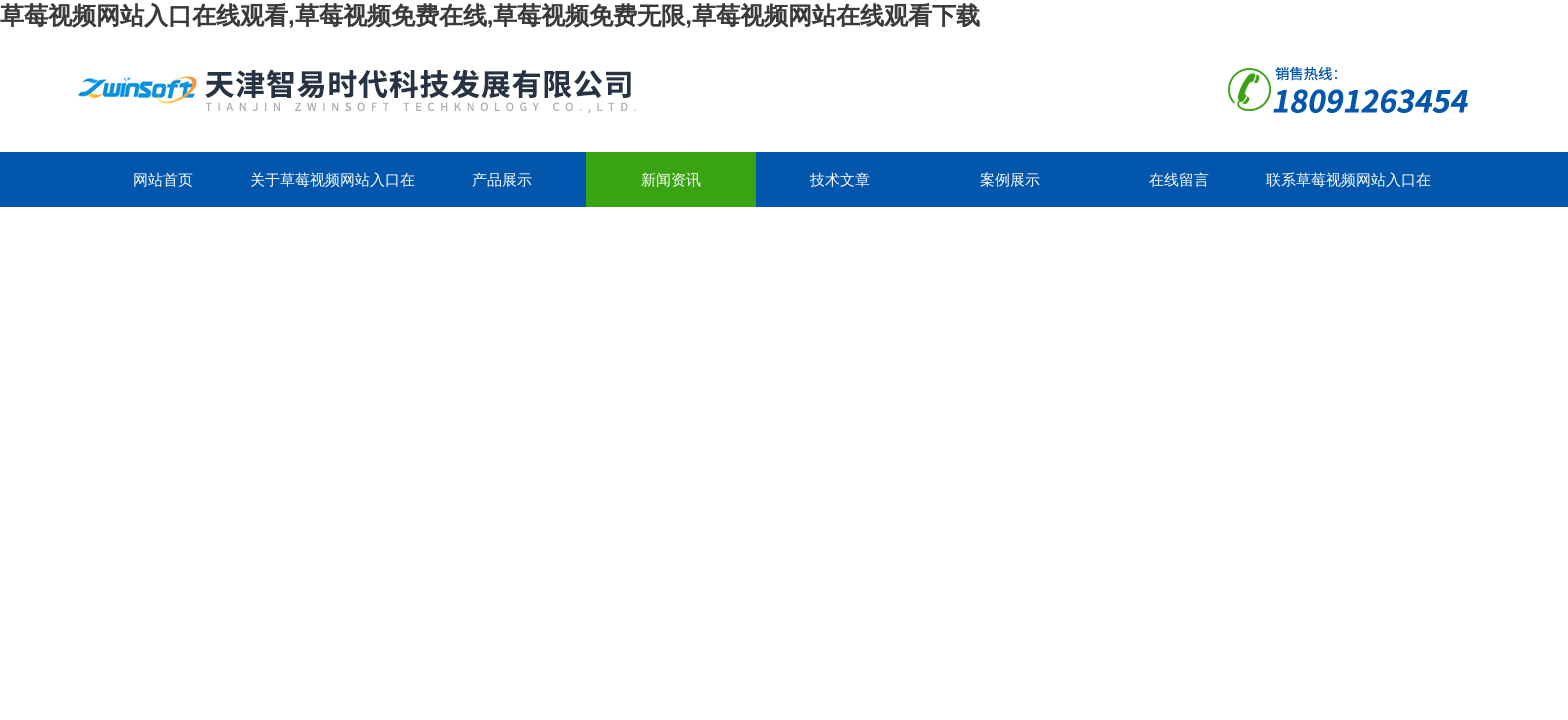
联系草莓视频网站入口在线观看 (1348, 189)
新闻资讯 (671, 179)
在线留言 (1179, 179)
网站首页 (163, 179)
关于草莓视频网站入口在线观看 (332, 189)
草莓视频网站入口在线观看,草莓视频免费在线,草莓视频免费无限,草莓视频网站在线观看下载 (490, 15)
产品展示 (502, 179)
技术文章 (840, 179)
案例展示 (1010, 179)
